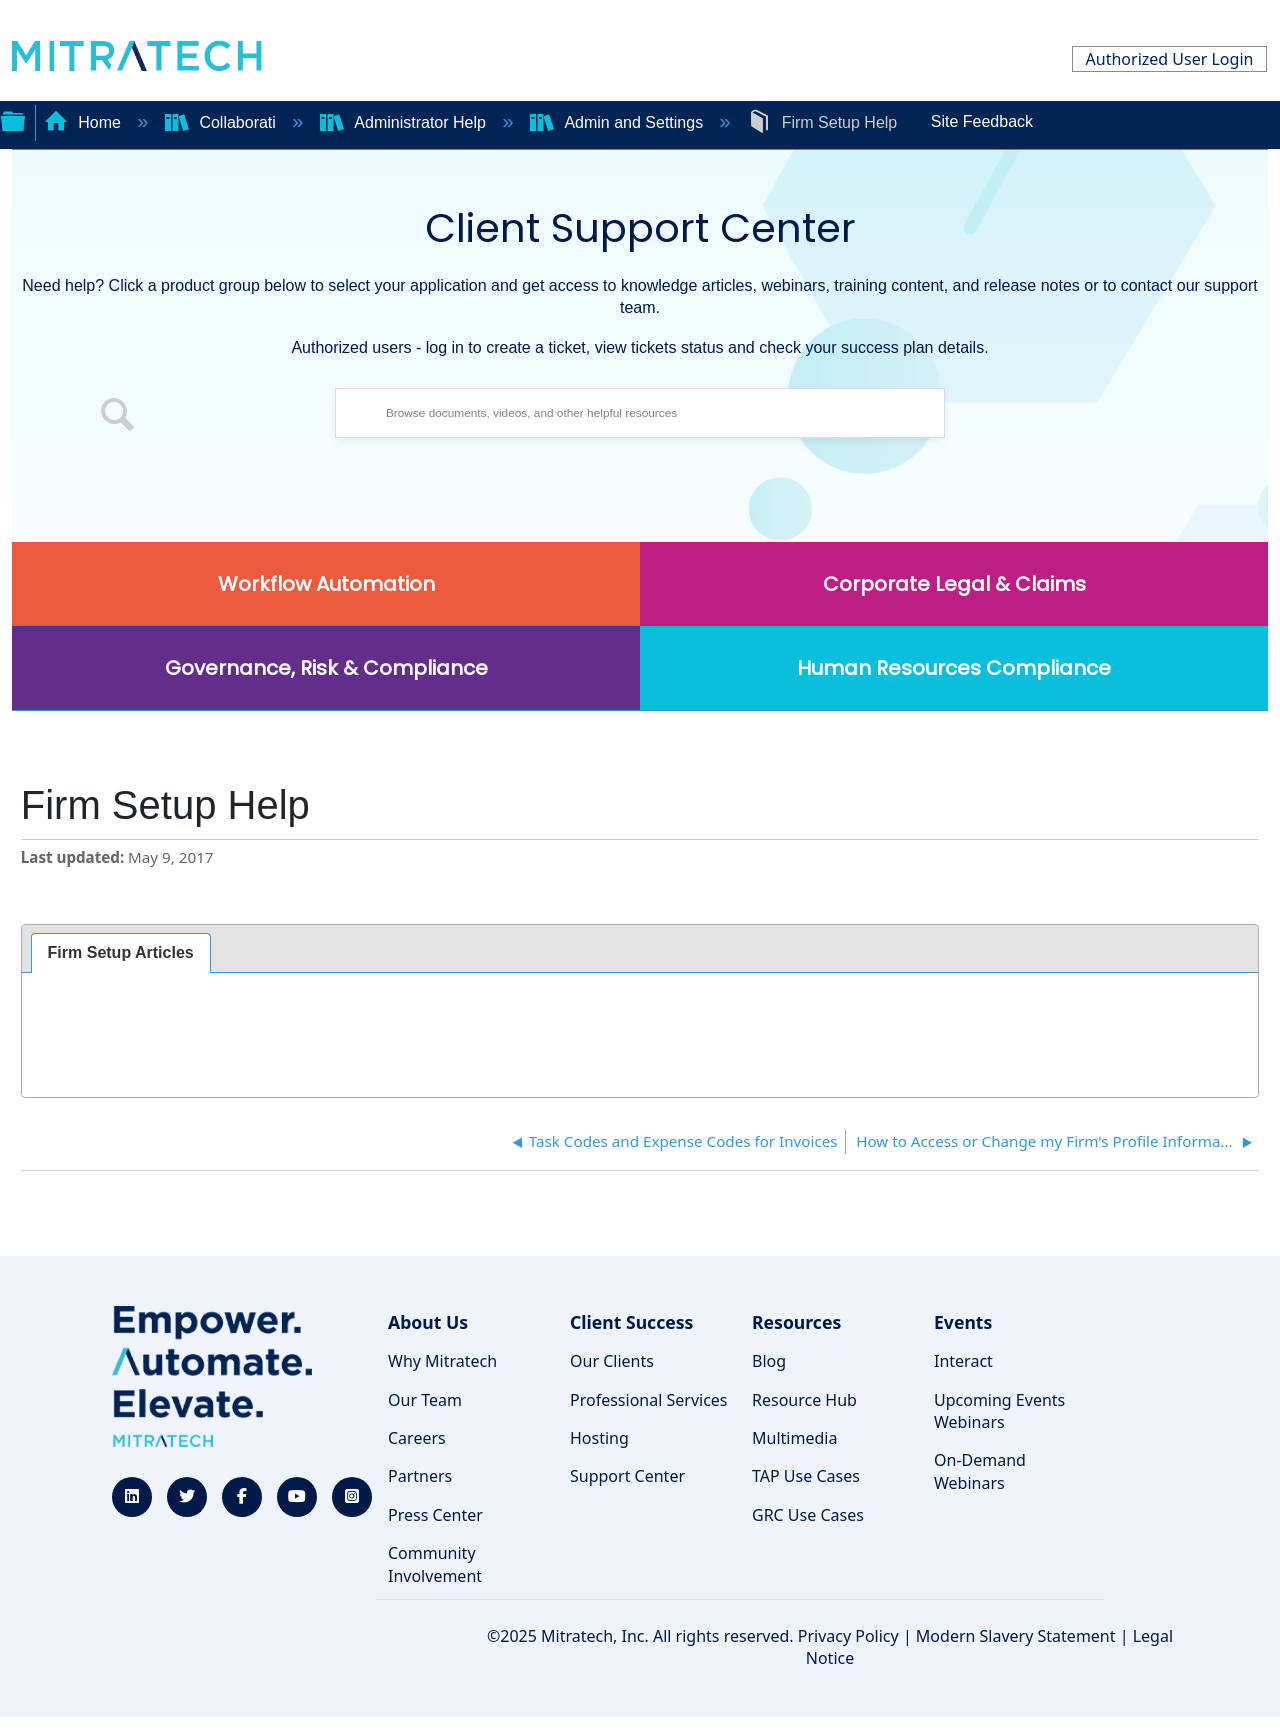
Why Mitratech (442, 1361)
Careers (417, 1438)
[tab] (121, 953)
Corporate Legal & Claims (954, 584)
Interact (963, 1361)
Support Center (627, 1476)
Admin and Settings (619, 122)
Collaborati (222, 122)
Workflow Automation (326, 584)
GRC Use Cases (808, 1515)
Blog (769, 1361)
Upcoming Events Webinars (999, 1411)
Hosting (599, 1438)
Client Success (631, 1322)
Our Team (425, 1400)
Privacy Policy (848, 1636)
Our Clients (612, 1361)
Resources (796, 1322)
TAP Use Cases (806, 1476)
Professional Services (649, 1400)
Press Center (435, 1515)
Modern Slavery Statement (1016, 1636)
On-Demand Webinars (980, 1471)
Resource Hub (804, 1400)
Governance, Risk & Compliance (326, 668)
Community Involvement (435, 1564)
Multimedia (794, 1438)
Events (963, 1322)
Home (85, 122)
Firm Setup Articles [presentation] (121, 952)
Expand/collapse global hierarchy (13, 119)
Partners (420, 1476)
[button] (118, 418)
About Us (428, 1322)
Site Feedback (982, 121)
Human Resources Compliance (954, 668)
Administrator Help (405, 122)
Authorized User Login (1170, 59)
